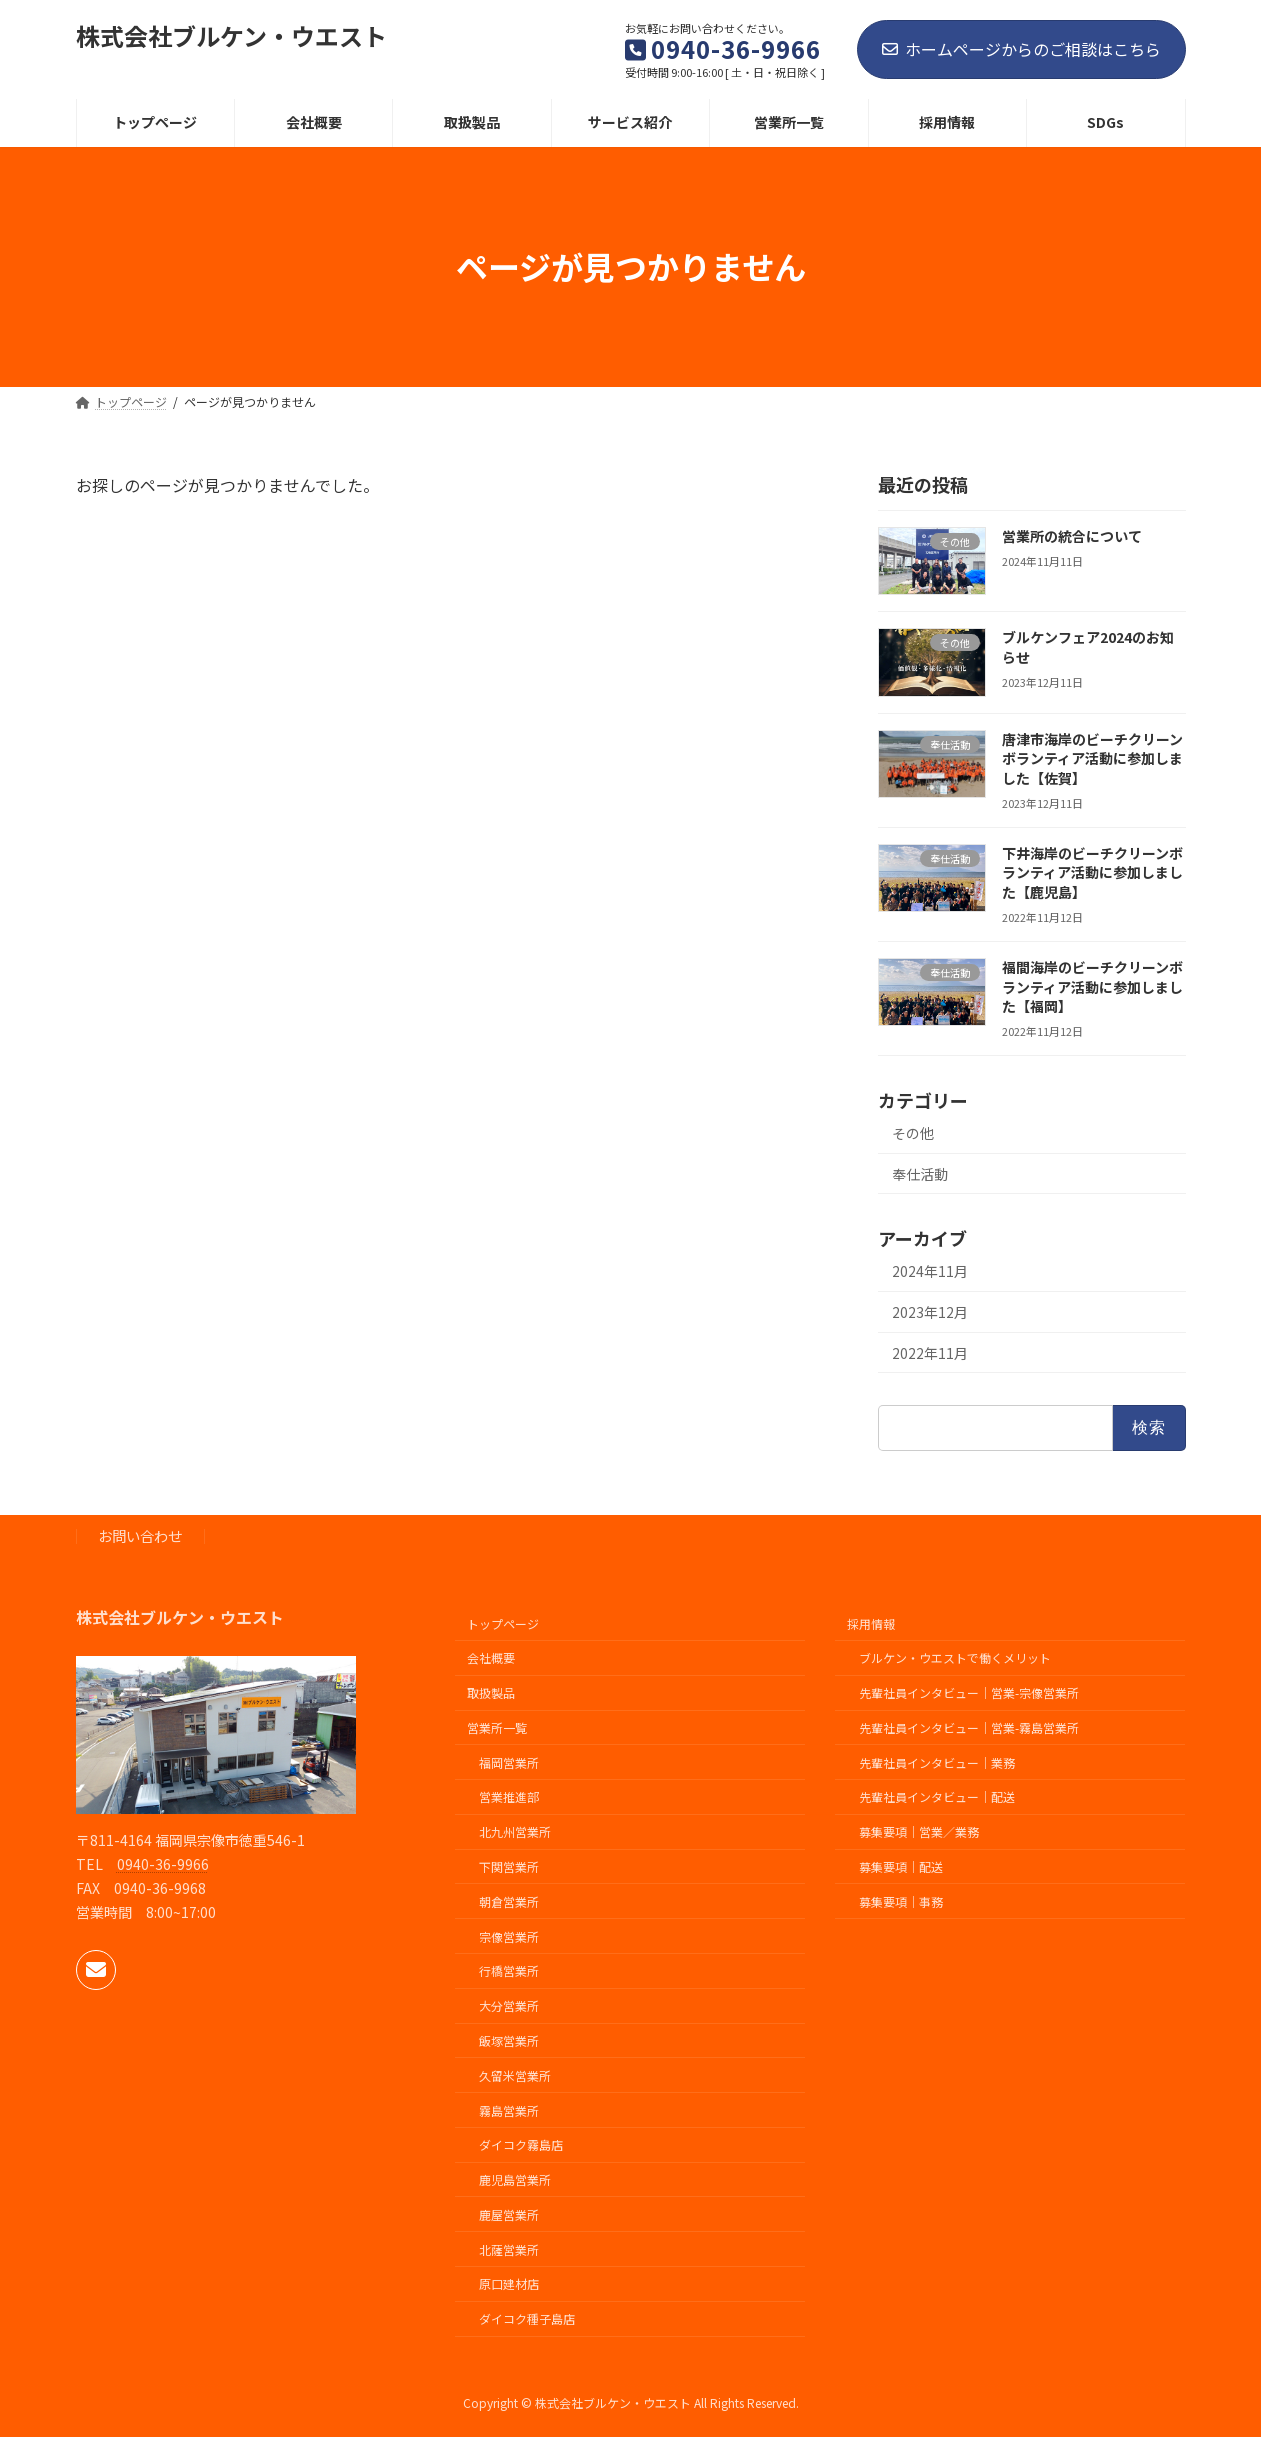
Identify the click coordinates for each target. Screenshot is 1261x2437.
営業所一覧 (497, 1727)
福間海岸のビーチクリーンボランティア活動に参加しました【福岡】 (1091, 986)
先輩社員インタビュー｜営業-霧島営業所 (969, 1727)
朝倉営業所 (509, 1901)
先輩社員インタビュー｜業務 (937, 1762)
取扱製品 (491, 1692)
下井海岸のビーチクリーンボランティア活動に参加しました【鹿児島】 (1091, 872)
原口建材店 (509, 2283)
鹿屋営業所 (509, 2214)
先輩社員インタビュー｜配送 (937, 1796)
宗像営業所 (509, 1935)
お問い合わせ (140, 1535)
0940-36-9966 (163, 1864)
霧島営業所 (509, 2109)
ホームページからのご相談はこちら (1021, 49)
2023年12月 (930, 1312)
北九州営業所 (515, 1831)
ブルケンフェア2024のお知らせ (1087, 647)
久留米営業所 (515, 2075)
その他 (913, 1133)
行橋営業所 (509, 1970)
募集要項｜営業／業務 (919, 1831)
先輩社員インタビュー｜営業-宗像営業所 (969, 1692)
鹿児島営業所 (515, 2179)
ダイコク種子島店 (527, 2318)
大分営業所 (509, 2005)
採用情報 (871, 1622)
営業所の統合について (1071, 536)
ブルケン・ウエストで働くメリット (955, 1657)
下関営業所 (509, 1866)
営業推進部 (509, 1796)
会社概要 (491, 1657)
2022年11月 (930, 1352)
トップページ (503, 1622)
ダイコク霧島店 (521, 2144)
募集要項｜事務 (901, 1901)
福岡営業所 (509, 1762)
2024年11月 (930, 1271)
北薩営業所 (509, 2248)
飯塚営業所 (509, 2040)
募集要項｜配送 (901, 1866)
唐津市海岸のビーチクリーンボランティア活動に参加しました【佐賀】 (1091, 757)
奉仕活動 (920, 1173)
